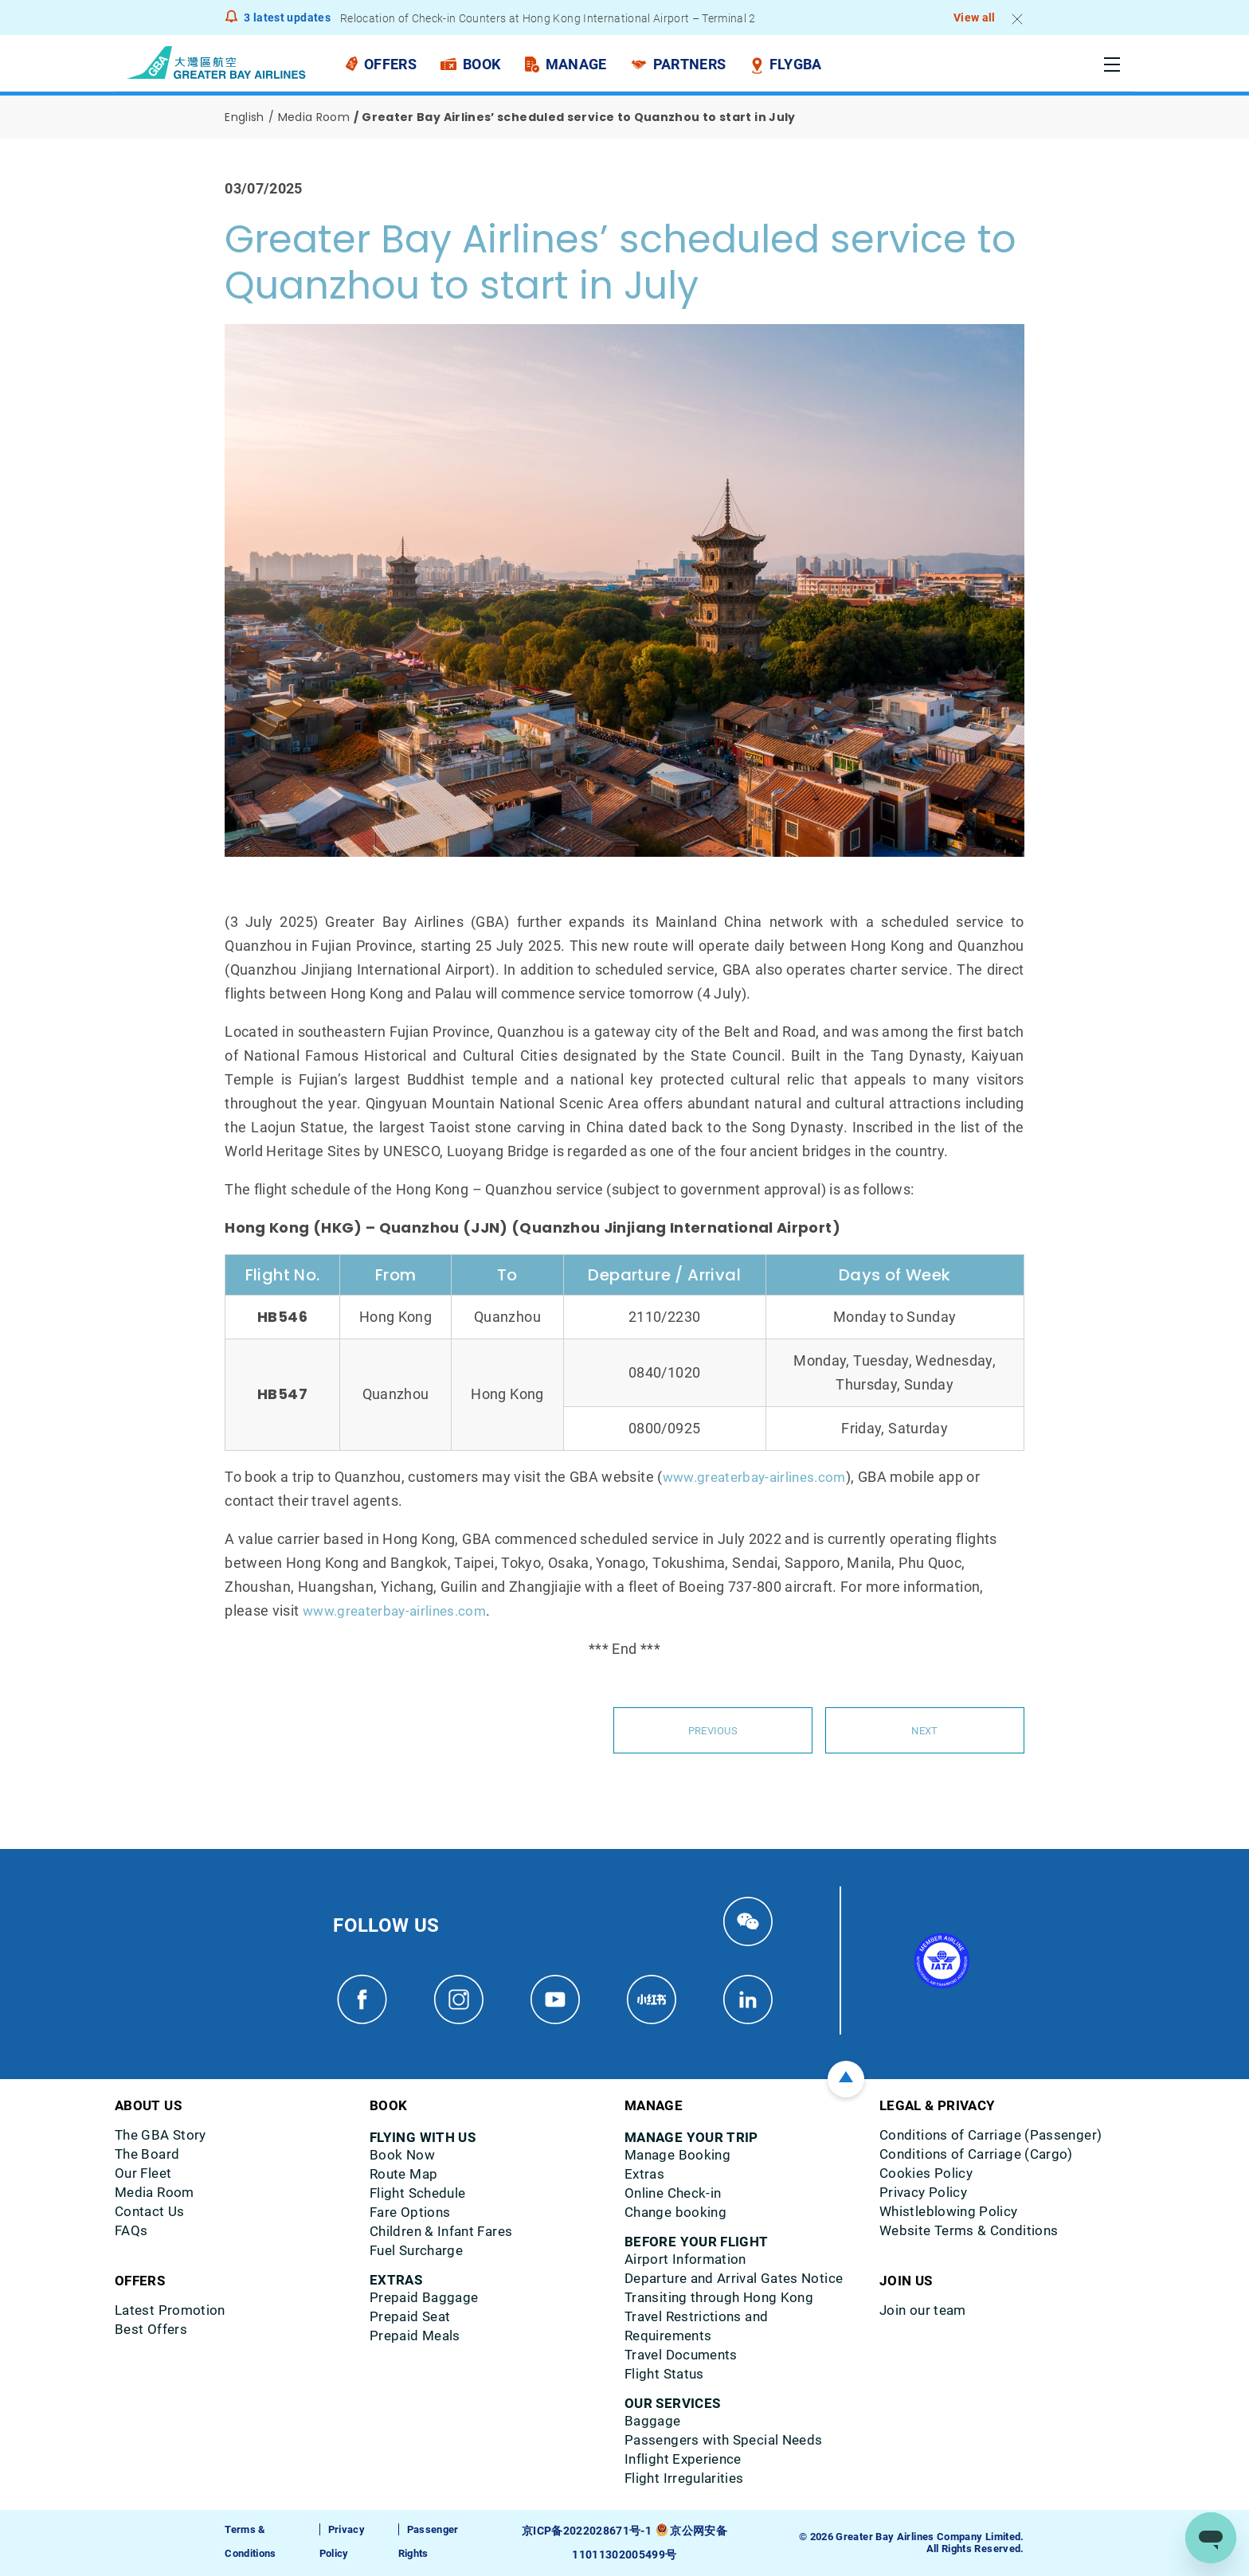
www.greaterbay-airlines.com (760, 1476)
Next (924, 1730)
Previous (713, 1730)
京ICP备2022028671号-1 (589, 2531)
